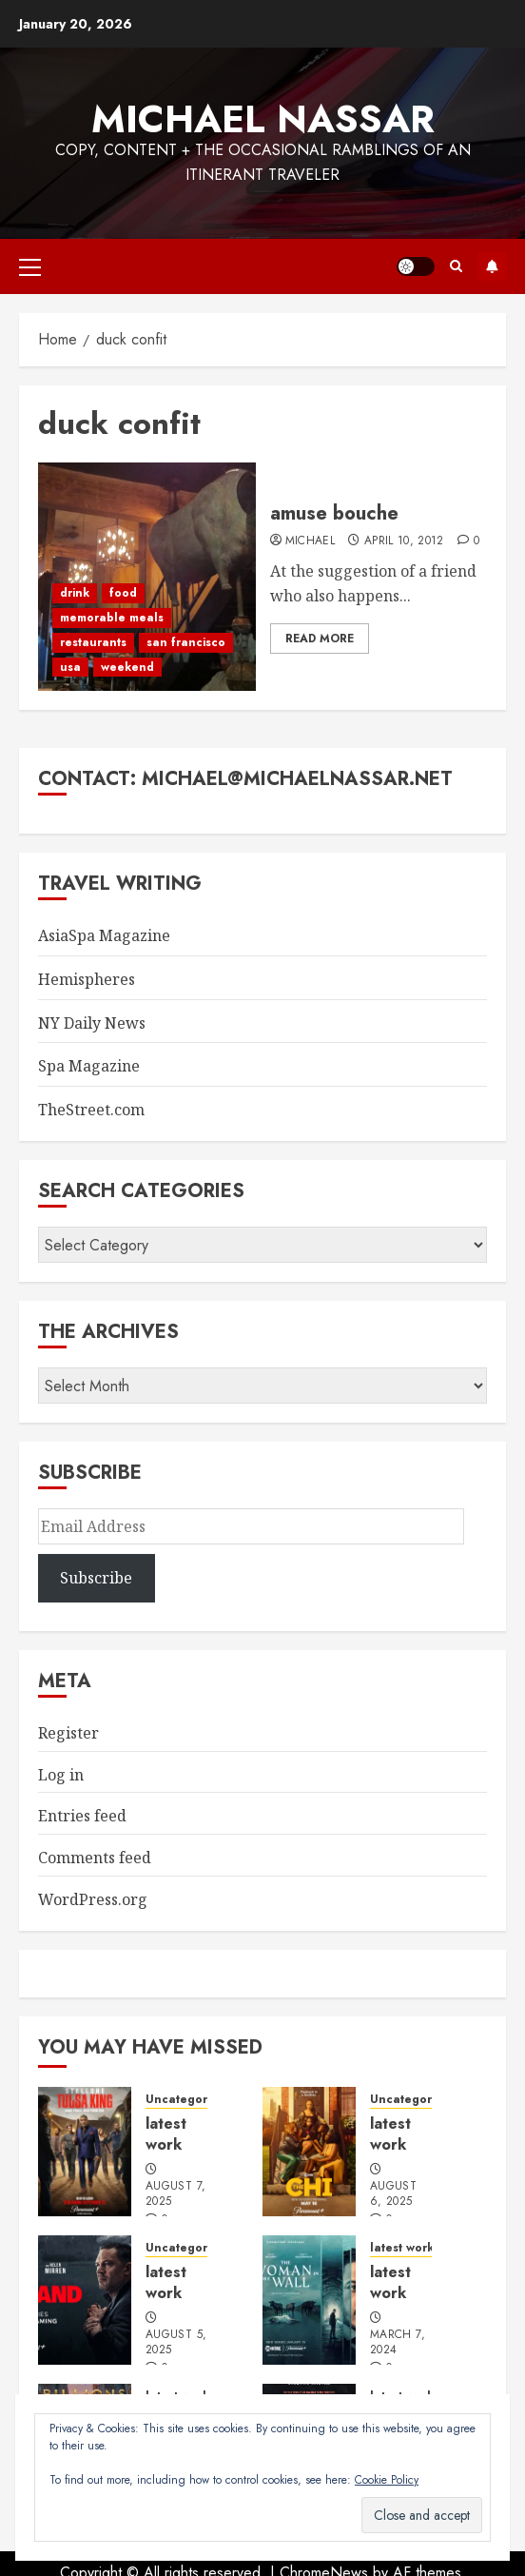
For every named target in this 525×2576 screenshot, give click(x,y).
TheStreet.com (91, 1109)
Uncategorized (189, 2100)
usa (70, 667)
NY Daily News (92, 1023)
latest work (166, 2134)
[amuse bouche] (147, 576)
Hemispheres (86, 979)
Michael (310, 541)
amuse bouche (334, 513)
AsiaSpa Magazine (104, 935)
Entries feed (82, 1815)
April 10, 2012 (404, 541)
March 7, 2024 (397, 2343)
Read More (319, 638)
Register (68, 1732)
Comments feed (94, 1857)
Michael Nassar (263, 119)
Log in (61, 1774)
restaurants (93, 642)
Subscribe (491, 266)
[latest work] (84, 2151)
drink (74, 592)
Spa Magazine (89, 1065)
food (123, 592)
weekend (127, 667)
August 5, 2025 (176, 2343)
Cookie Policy (386, 2479)
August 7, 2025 (175, 2194)
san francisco (185, 642)
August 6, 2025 (393, 2194)
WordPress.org (92, 1899)
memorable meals (112, 617)
